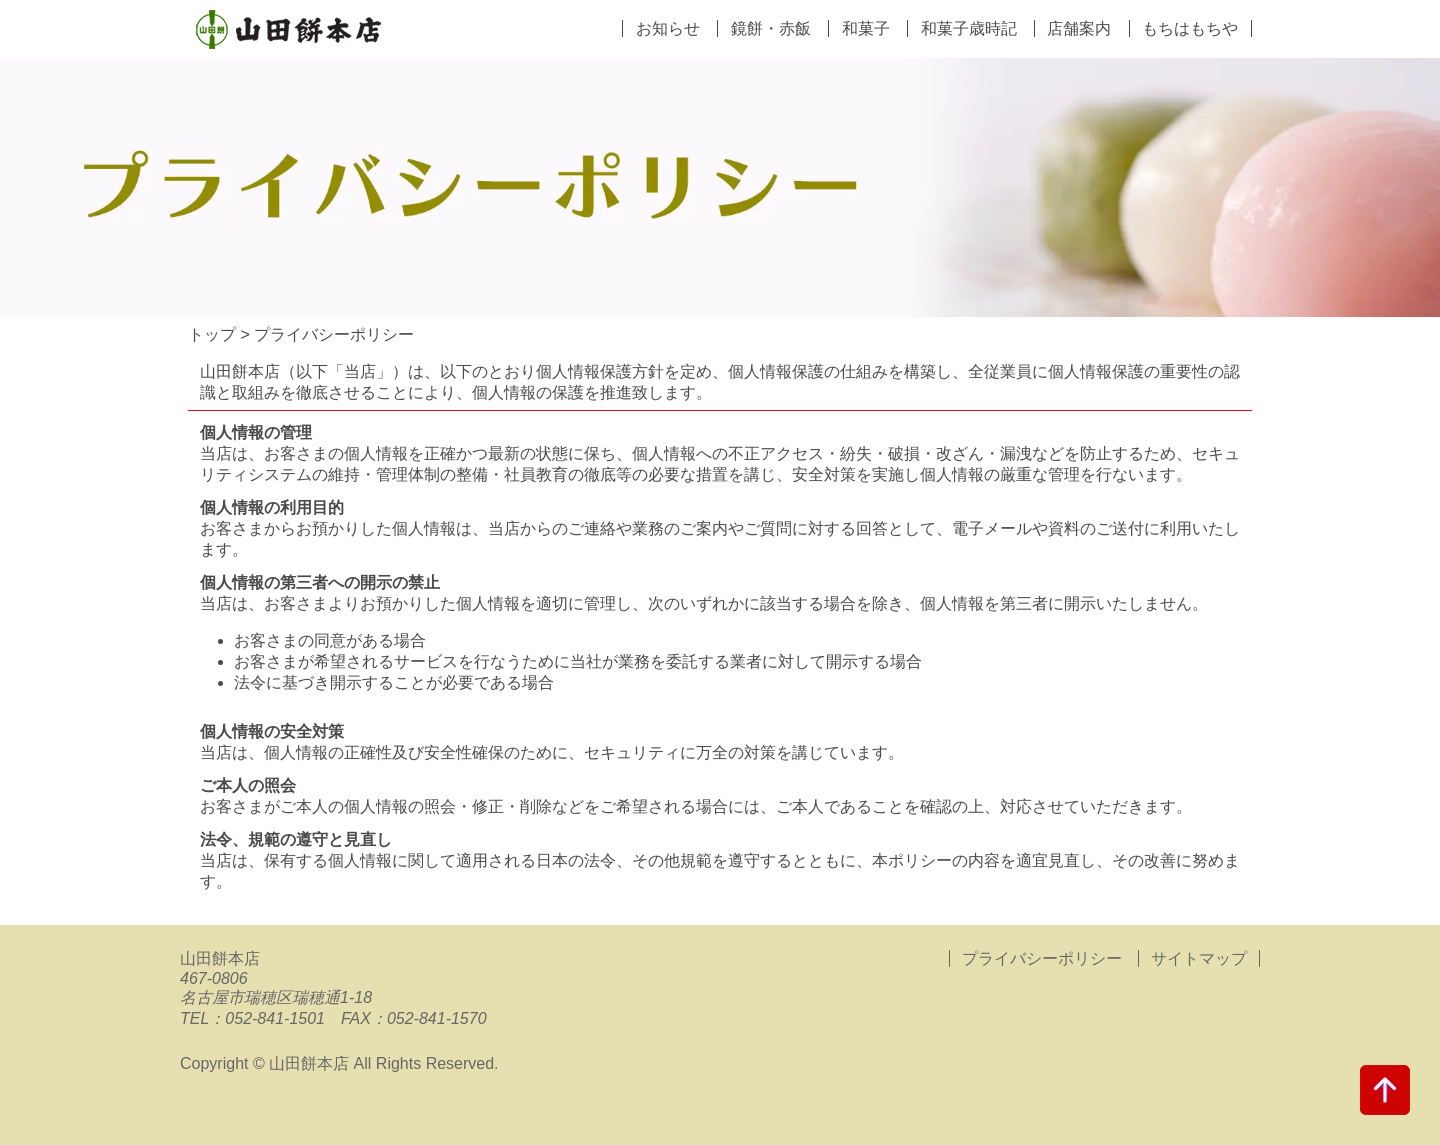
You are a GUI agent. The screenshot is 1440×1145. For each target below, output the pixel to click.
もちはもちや (1190, 28)
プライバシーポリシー (1042, 958)
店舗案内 (1079, 28)
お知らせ (668, 28)
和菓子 (866, 28)
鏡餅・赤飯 (771, 28)
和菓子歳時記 (969, 28)
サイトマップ (1199, 958)
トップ (212, 334)
